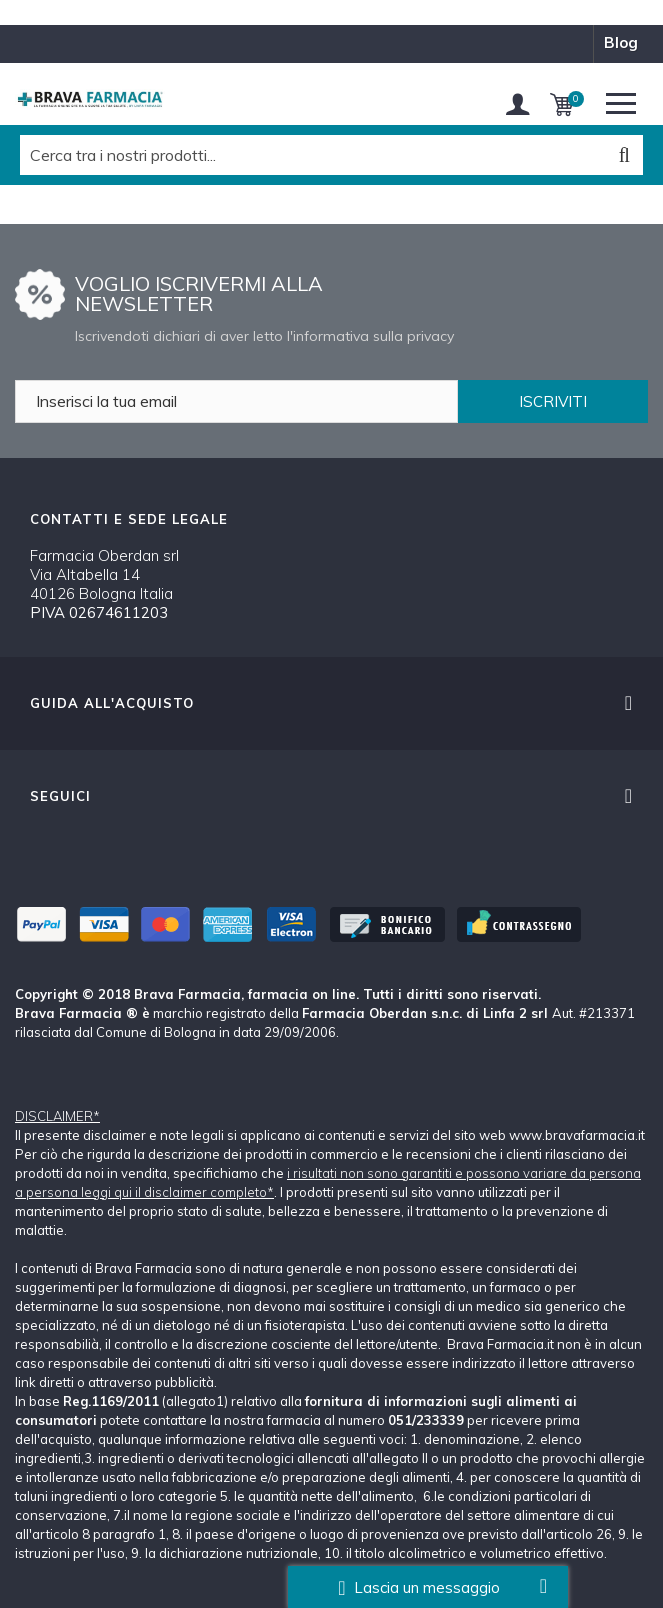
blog (621, 42)
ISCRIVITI (553, 401)
